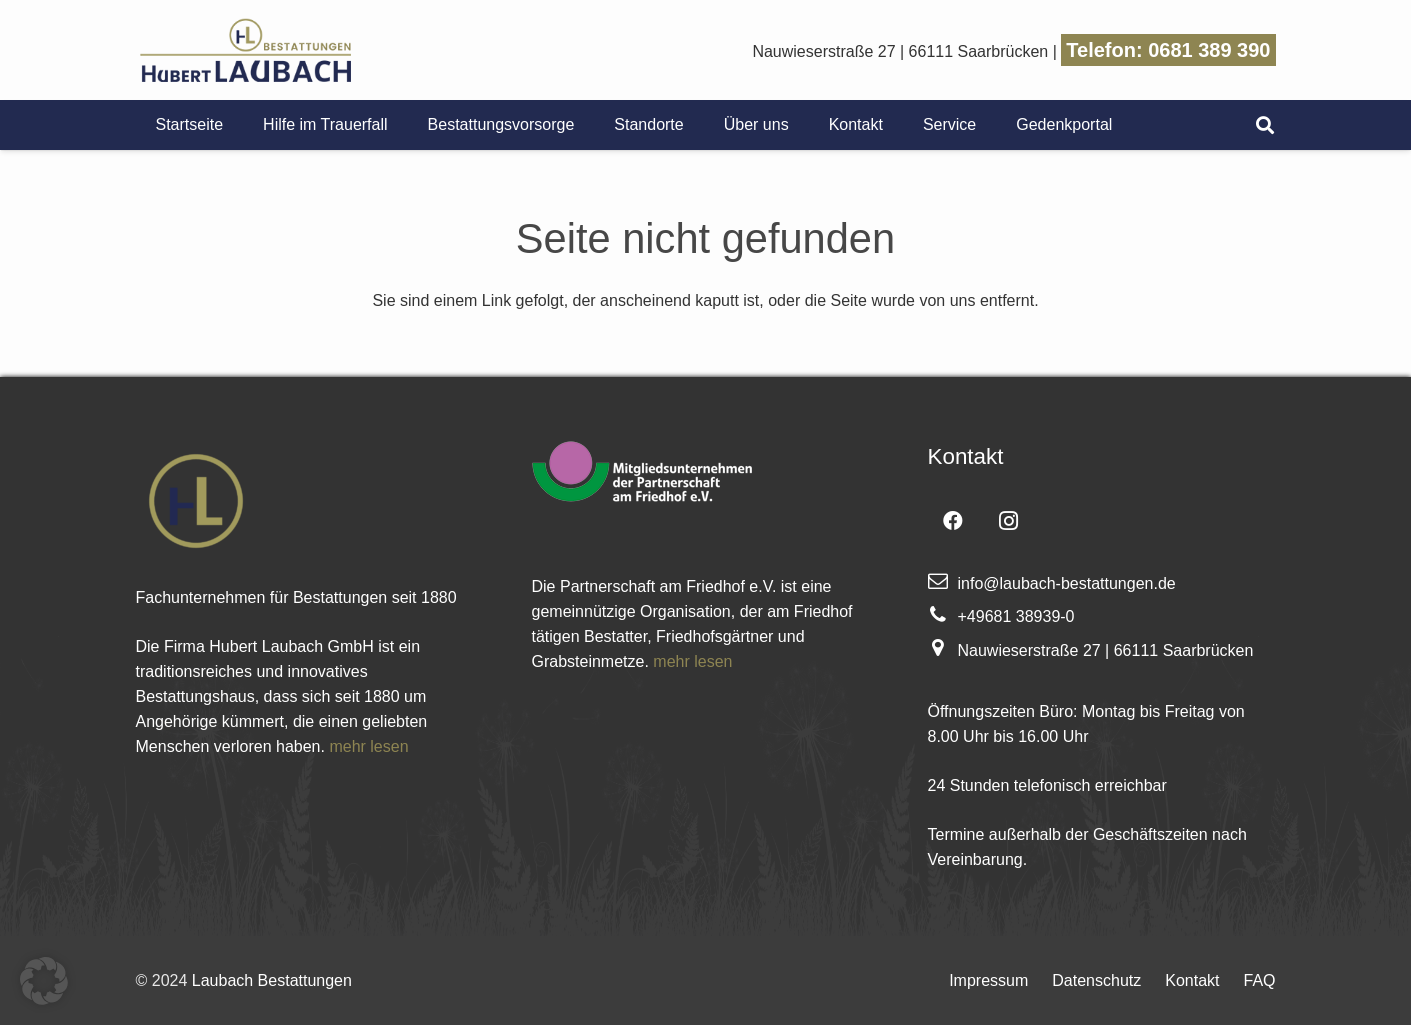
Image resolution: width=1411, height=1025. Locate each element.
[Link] (245, 50)
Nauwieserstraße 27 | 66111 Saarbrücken (900, 51)
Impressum (988, 980)
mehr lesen (368, 746)
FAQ (1259, 980)
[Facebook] (953, 521)
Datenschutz (1096, 980)
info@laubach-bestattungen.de (1067, 583)
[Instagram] (1009, 521)
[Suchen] (1265, 125)
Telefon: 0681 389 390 (1168, 50)
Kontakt (1192, 980)
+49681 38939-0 (1016, 616)
